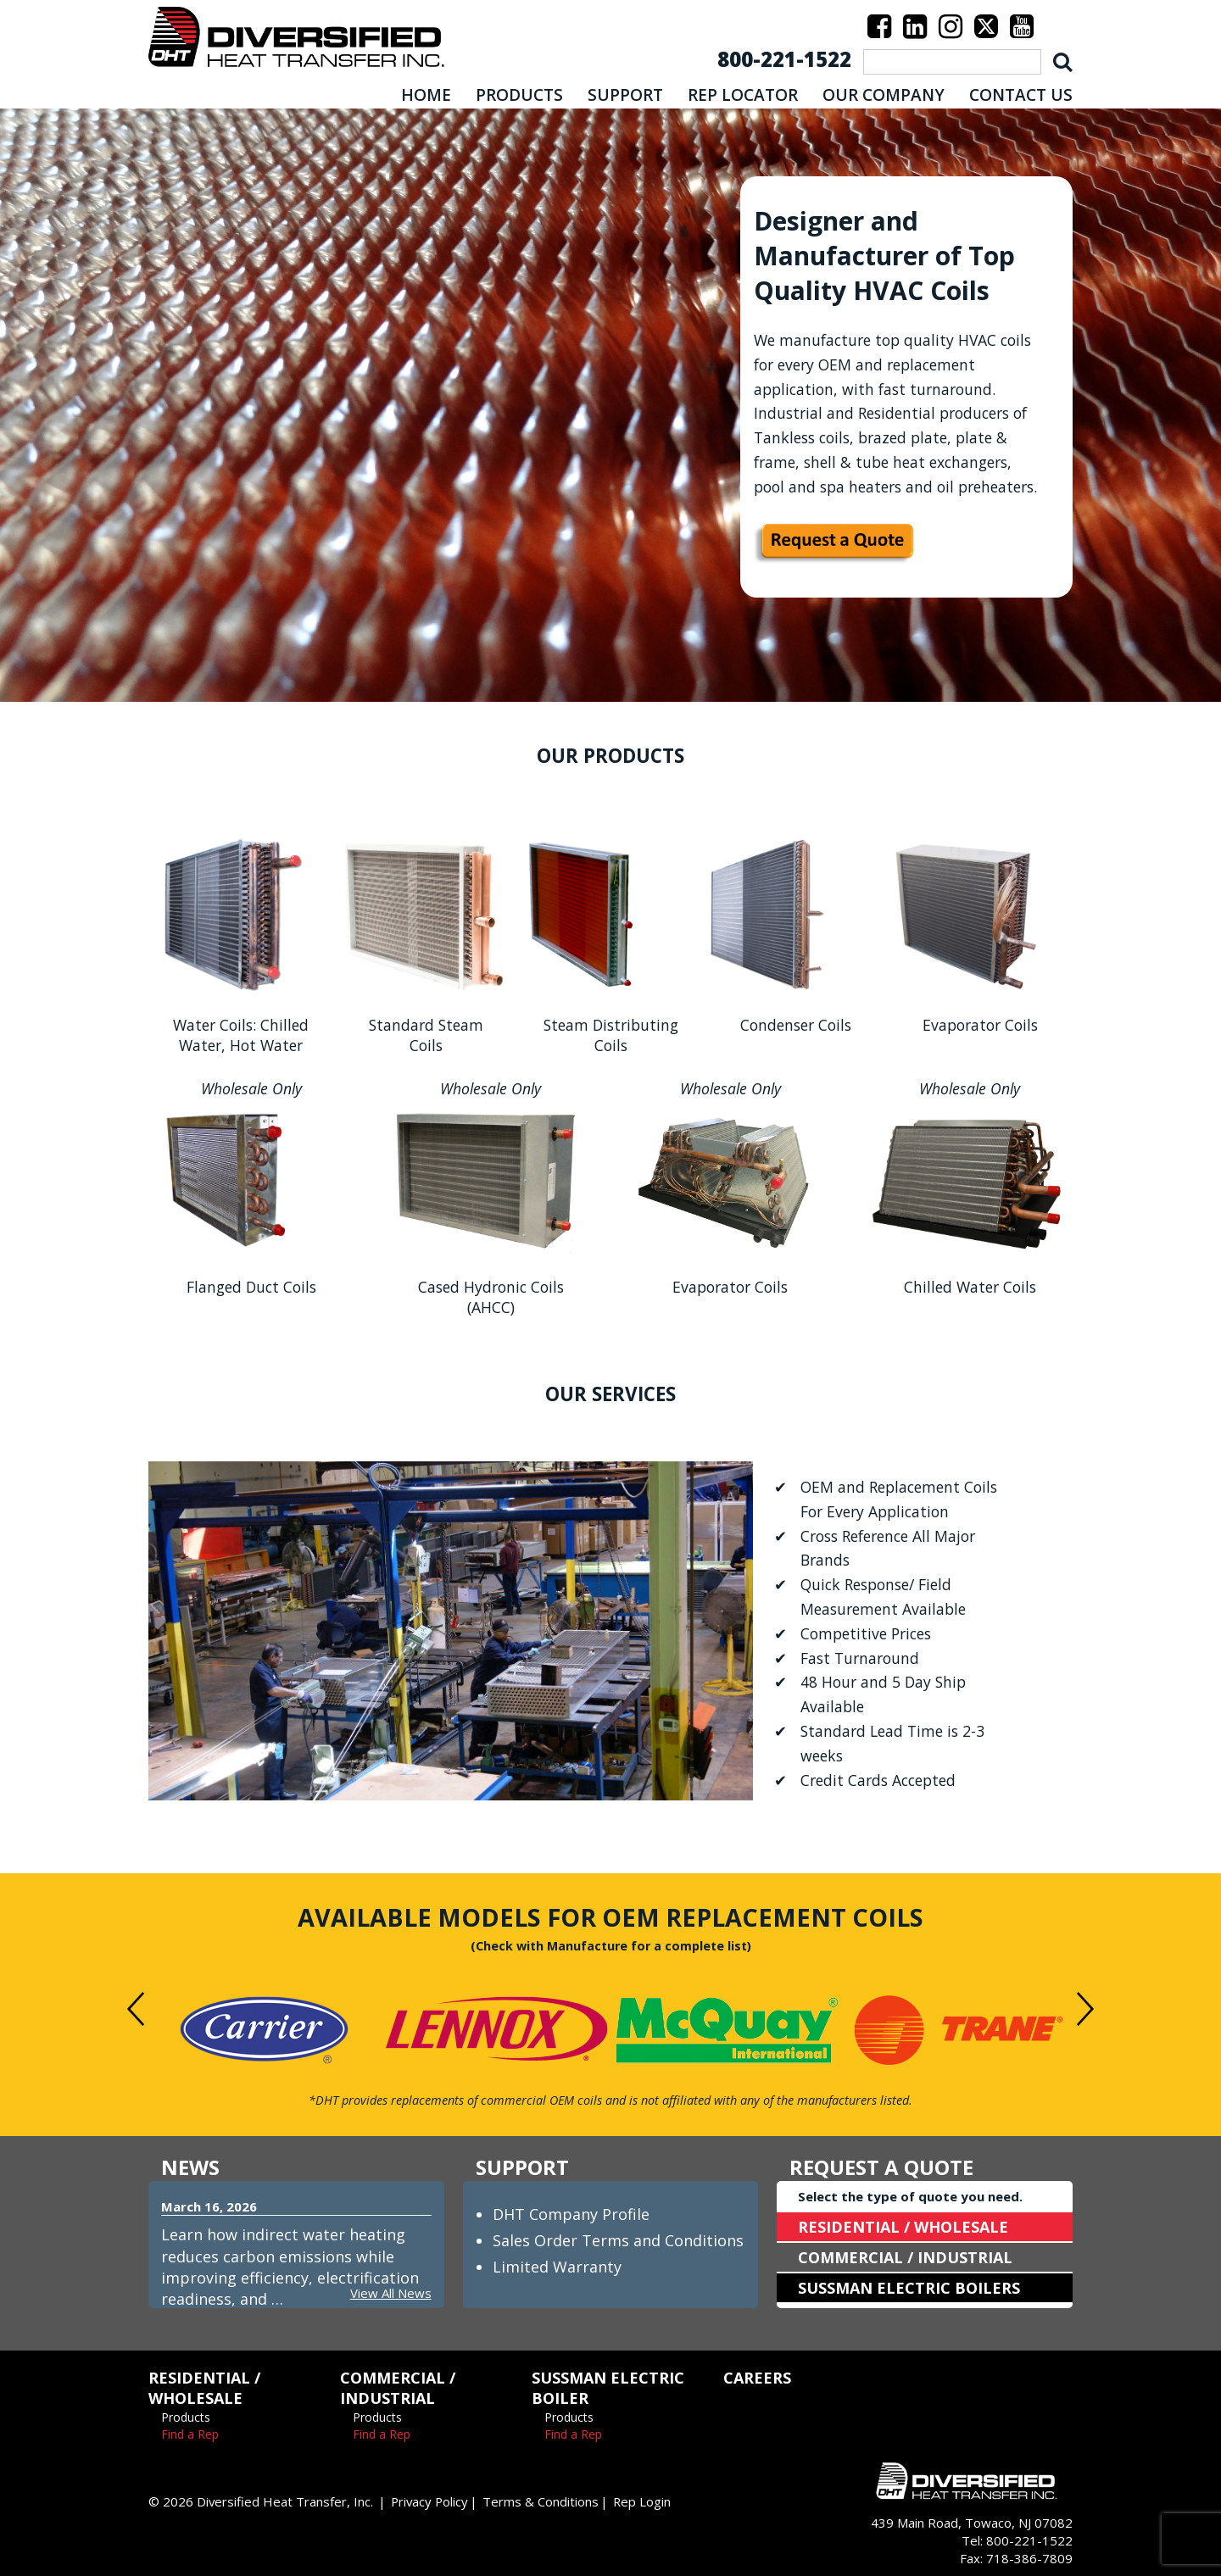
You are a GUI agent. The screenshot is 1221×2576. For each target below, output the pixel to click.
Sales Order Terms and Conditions (618, 2240)
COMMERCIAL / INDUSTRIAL (905, 2257)
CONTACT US (1021, 95)
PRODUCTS (519, 95)
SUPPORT (625, 95)
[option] (264, 2030)
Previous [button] (135, 2009)
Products (185, 2417)
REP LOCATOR (743, 95)
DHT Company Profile (571, 2214)
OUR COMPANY (883, 95)
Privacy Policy (431, 2501)
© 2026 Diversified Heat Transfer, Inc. (261, 2501)
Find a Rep (190, 2434)
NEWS (190, 2167)
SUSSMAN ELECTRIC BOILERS (909, 2288)
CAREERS (757, 2377)
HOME (426, 95)
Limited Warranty (557, 2266)
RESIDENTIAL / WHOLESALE (903, 2227)
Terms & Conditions (544, 2501)
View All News (391, 2292)
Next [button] (1085, 2009)
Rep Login (645, 2501)
